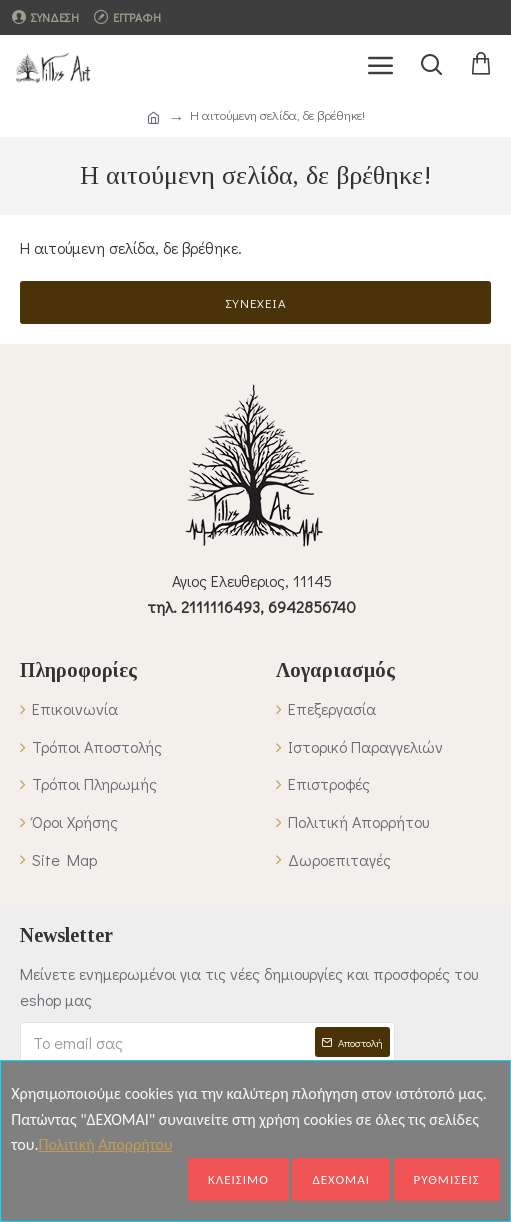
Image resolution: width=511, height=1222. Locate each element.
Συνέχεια (256, 302)
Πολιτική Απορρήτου (105, 1144)
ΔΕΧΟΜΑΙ (341, 1179)
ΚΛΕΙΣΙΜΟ (238, 1179)
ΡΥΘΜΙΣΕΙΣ (447, 1179)
